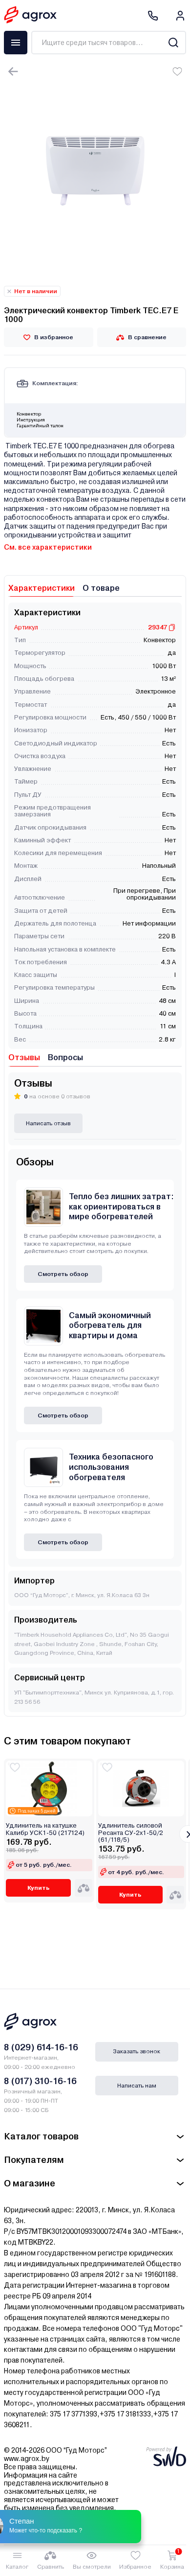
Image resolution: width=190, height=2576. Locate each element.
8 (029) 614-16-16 (41, 2047)
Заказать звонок (136, 2051)
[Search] (173, 42)
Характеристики (41, 588)
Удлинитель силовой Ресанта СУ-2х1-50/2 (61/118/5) (130, 1832)
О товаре (101, 588)
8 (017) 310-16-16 (40, 2081)
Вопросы (65, 1057)
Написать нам (136, 2085)
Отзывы (24, 1057)
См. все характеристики (48, 547)
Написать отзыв (48, 1123)
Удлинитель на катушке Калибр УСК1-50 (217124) (45, 1829)
